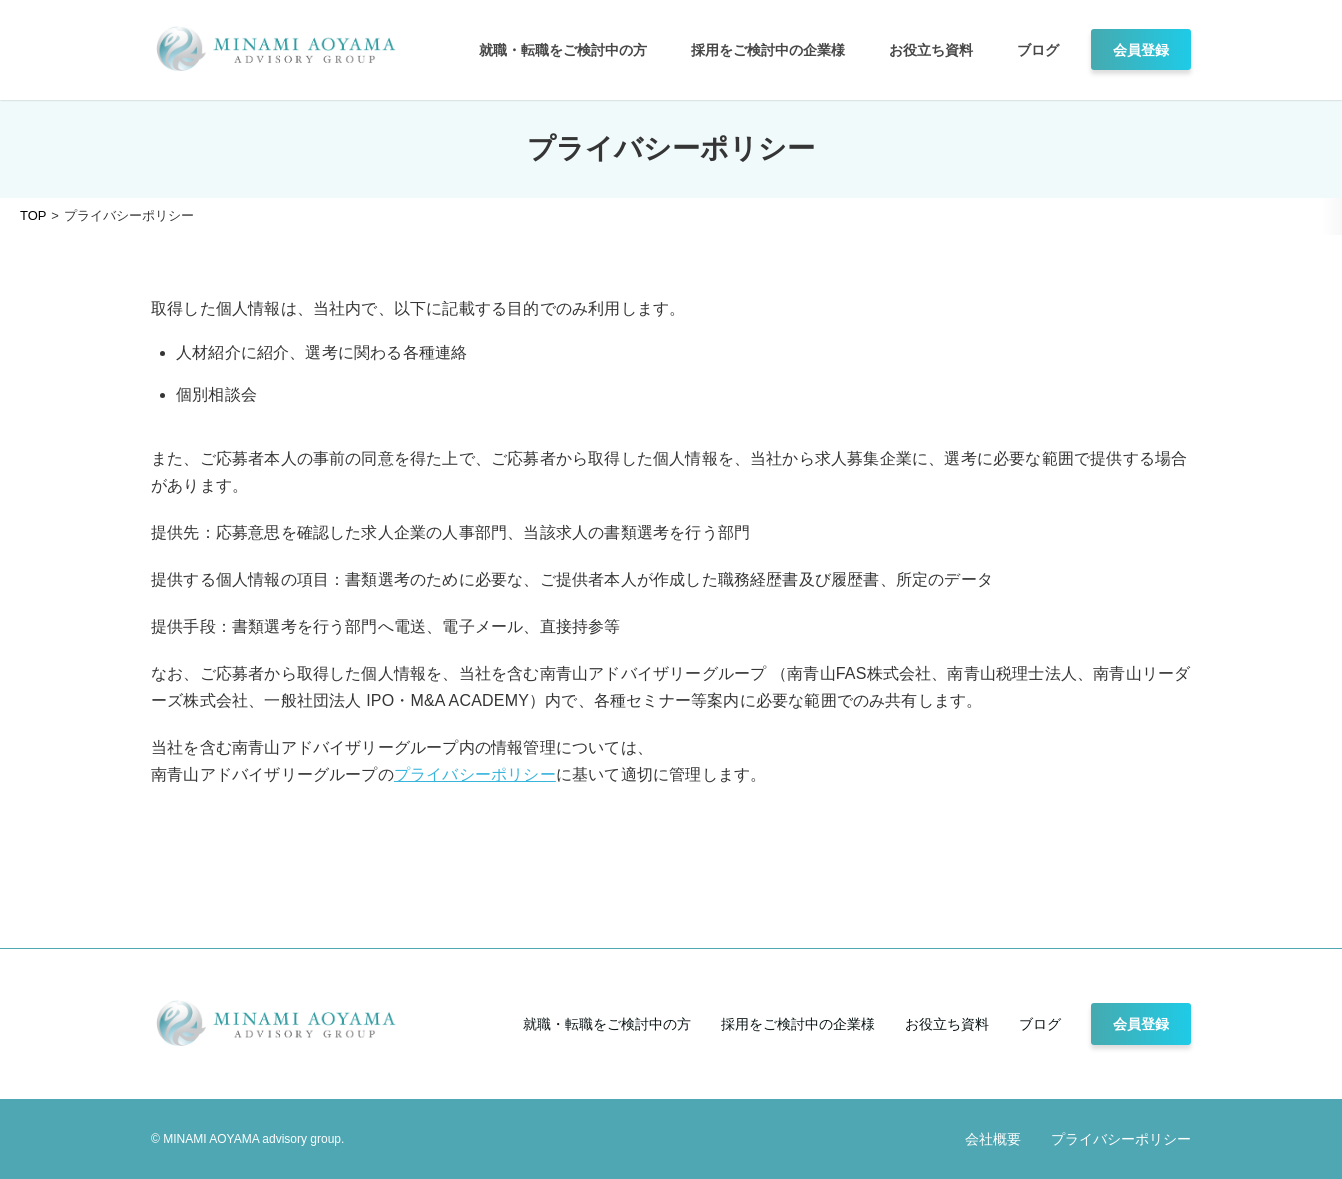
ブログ (1038, 50)
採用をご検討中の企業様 (768, 50)
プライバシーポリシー (475, 774)
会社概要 (993, 1139)
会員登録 (1141, 50)
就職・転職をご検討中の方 (563, 50)
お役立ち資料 (931, 50)
